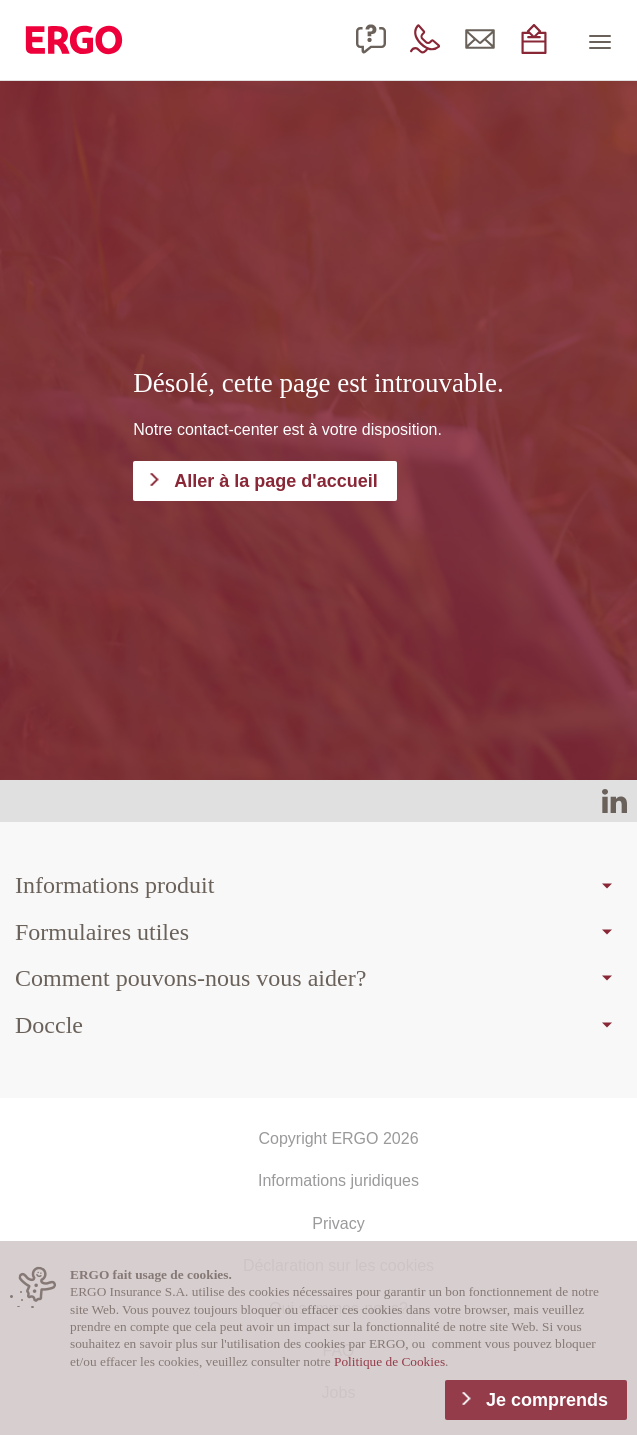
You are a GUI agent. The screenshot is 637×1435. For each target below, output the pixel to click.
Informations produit (114, 885)
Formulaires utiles (102, 932)
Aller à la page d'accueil (275, 481)
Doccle (49, 1025)
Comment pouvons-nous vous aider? (190, 978)
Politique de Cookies (389, 1361)
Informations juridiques (338, 1180)
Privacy (338, 1223)
